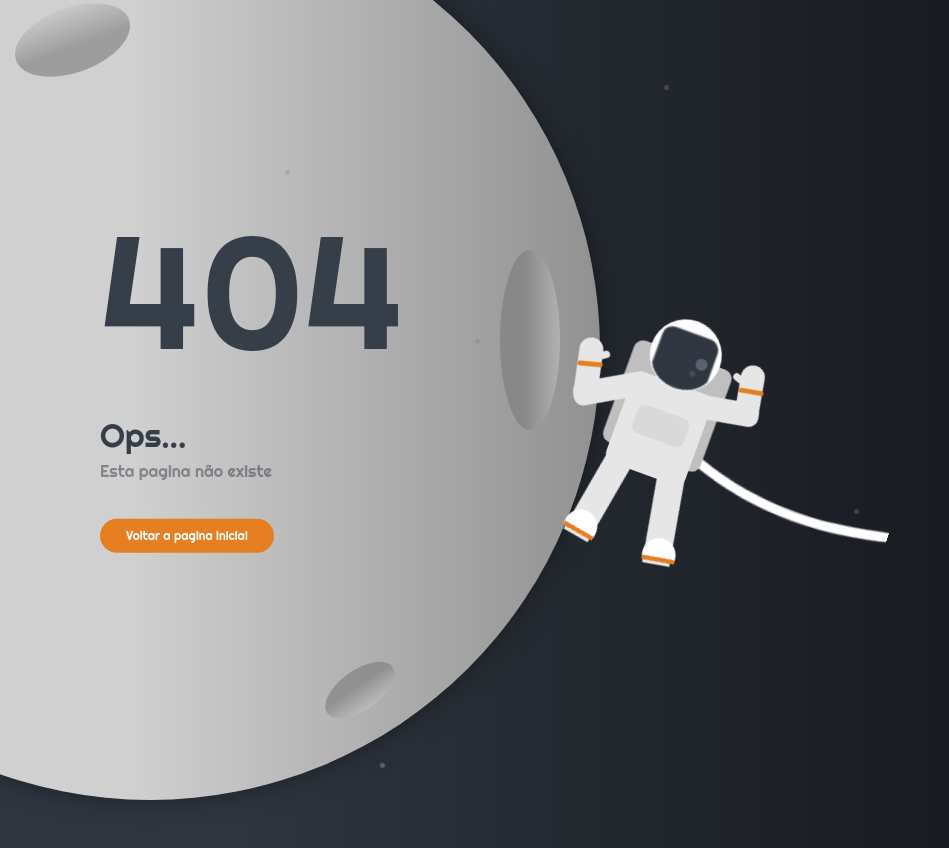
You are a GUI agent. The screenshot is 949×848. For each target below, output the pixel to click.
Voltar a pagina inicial (187, 535)
